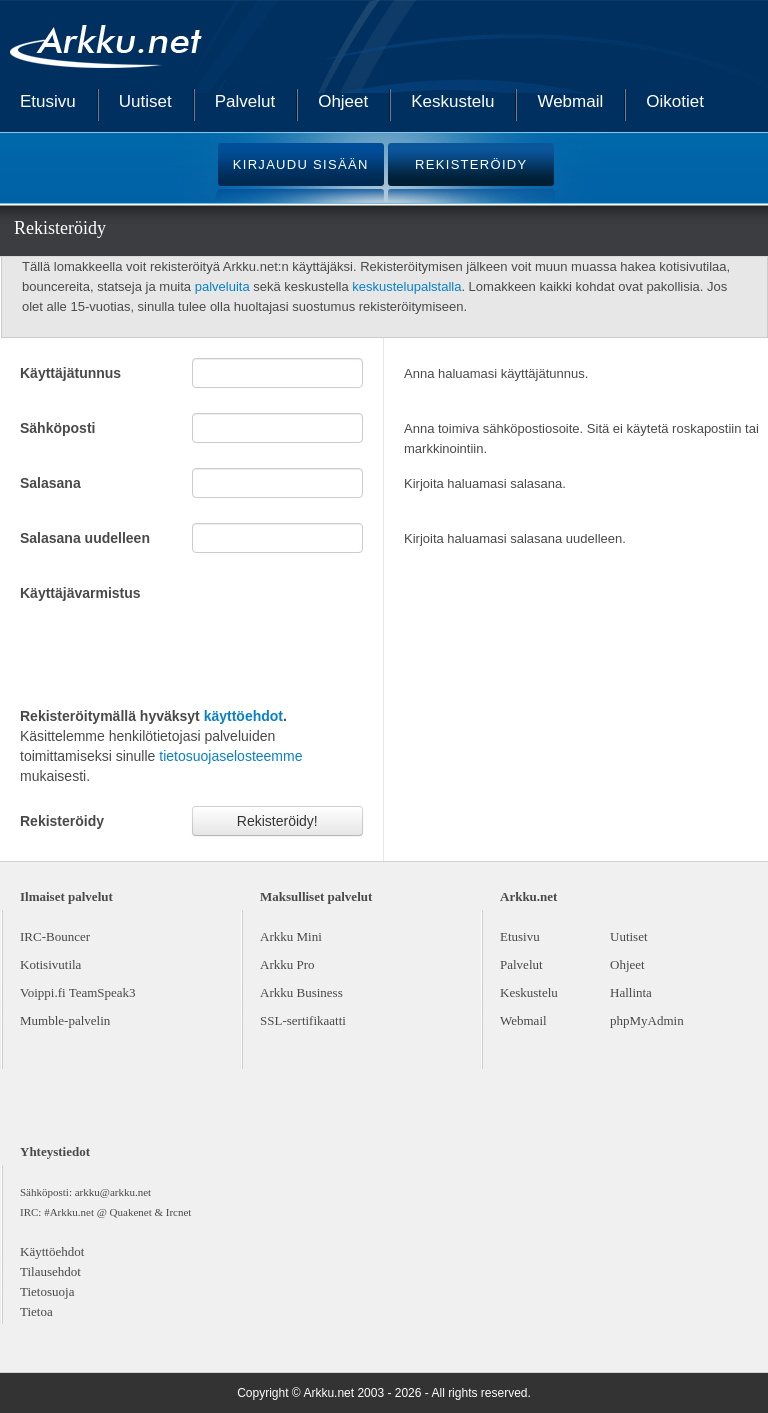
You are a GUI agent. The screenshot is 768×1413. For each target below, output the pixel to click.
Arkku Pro (287, 964)
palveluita (222, 286)
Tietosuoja (47, 1291)
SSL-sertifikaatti (303, 1020)
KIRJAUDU (301, 164)
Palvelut (245, 101)
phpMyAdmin (647, 1020)
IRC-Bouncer (55, 936)
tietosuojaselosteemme (230, 756)
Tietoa (36, 1311)
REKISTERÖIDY (471, 164)
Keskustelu (452, 101)
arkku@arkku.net (113, 1192)
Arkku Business (301, 992)
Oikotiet (675, 101)
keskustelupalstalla (406, 286)
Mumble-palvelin (65, 1020)
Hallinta (631, 992)
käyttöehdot (243, 716)
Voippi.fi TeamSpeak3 (78, 992)
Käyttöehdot (52, 1251)
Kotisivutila (50, 964)
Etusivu (48, 101)
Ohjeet (343, 101)
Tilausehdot (50, 1271)
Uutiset (145, 101)
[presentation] (172, 652)
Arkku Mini (291, 936)
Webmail (570, 101)
